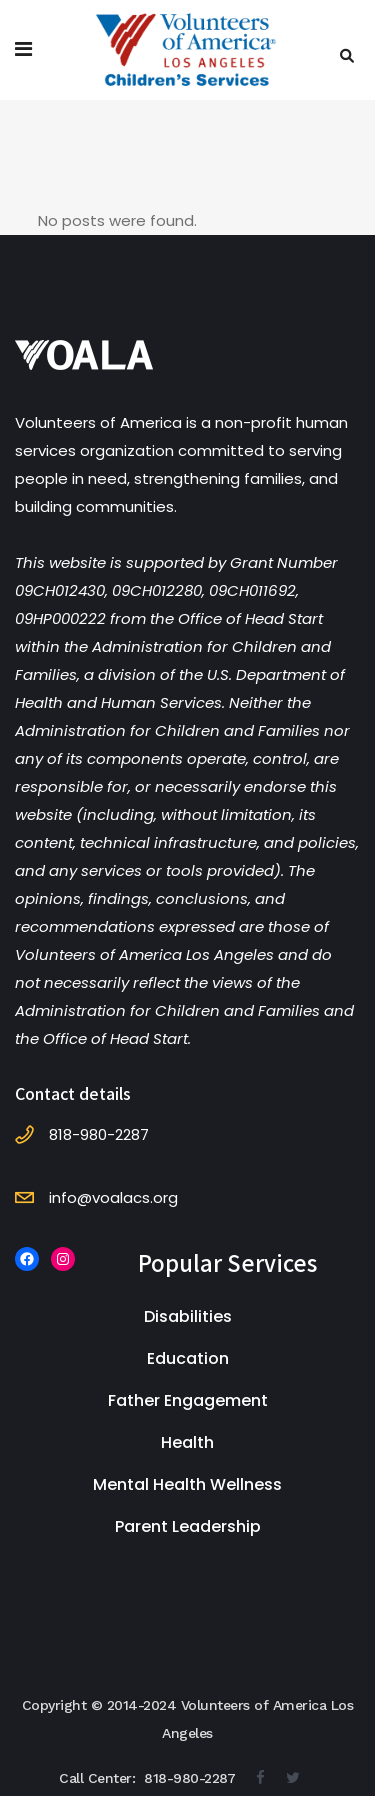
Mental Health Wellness (187, 1484)
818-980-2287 (189, 1778)
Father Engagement (188, 1400)
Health (187, 1442)
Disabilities (188, 1316)
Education (188, 1358)
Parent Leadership (188, 1526)
